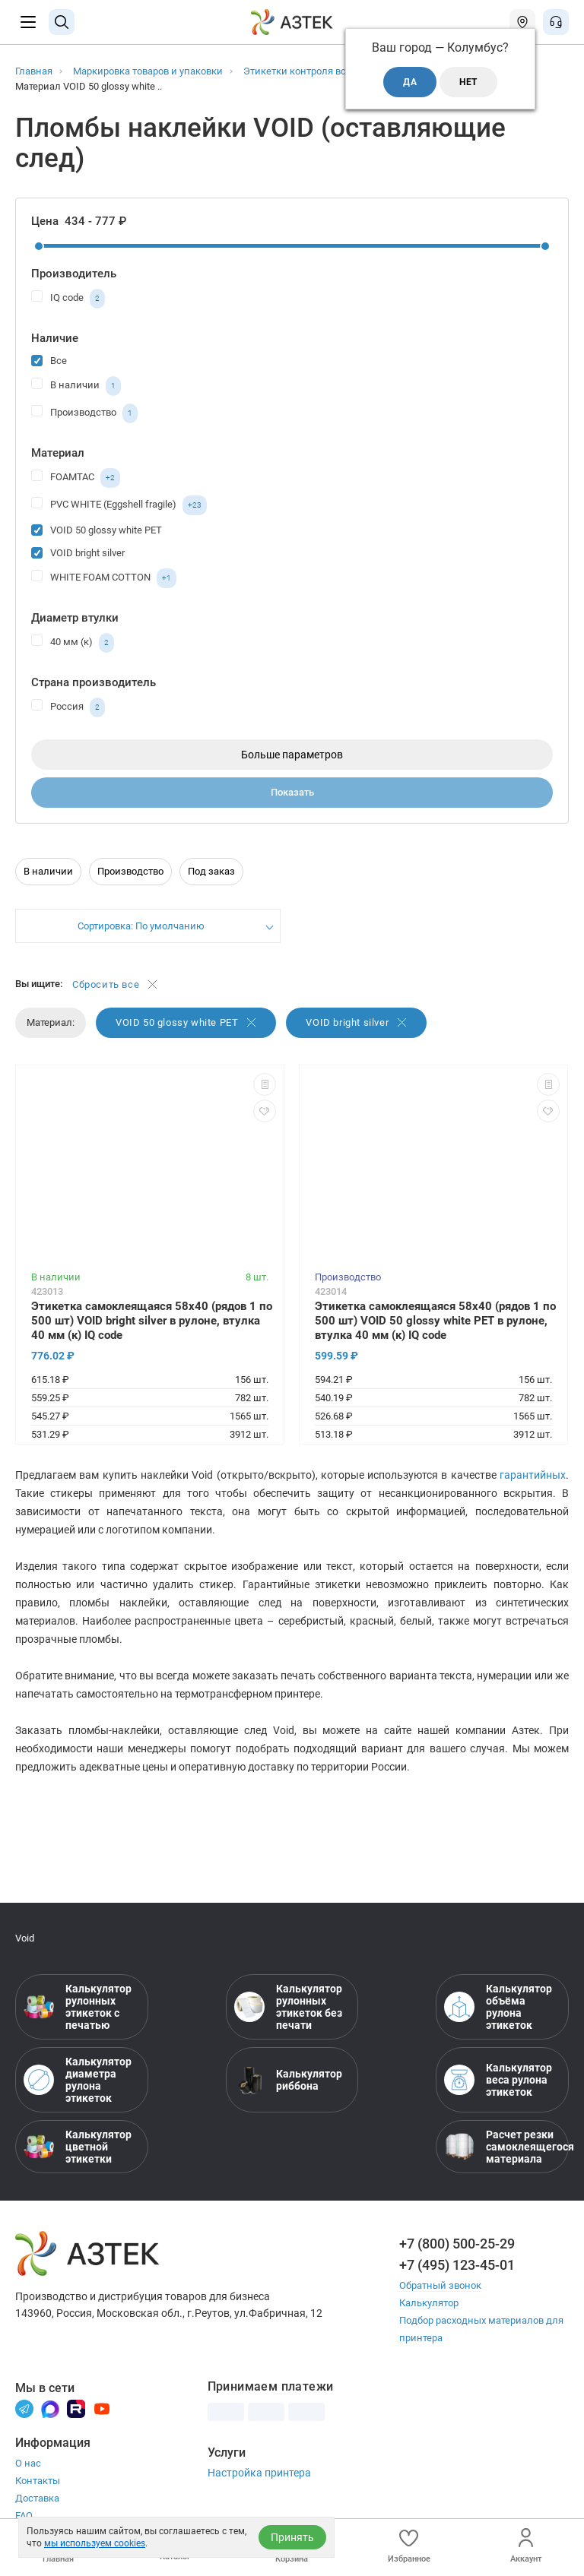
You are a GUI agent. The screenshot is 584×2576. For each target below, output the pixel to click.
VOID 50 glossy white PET (96, 529)
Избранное (409, 2546)
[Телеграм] (24, 2408)
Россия (68, 707)
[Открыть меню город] (522, 22)
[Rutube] (76, 2408)
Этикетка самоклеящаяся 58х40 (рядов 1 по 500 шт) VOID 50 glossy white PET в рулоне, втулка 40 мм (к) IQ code (435, 1320)
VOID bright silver (78, 552)
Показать (292, 792)
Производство (84, 413)
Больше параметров (292, 754)
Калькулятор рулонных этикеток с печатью (78, 2007)
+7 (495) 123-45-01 (457, 2265)
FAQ (24, 2515)
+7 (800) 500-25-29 (457, 2244)
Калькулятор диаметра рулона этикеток (78, 2079)
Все (49, 359)
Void (24, 1938)
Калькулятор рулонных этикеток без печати (288, 2007)
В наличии (76, 386)
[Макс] (50, 2408)
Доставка (37, 2498)
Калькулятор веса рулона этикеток (498, 2080)
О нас (28, 2463)
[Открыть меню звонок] (556, 22)
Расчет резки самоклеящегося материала (502, 2146)
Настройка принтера (259, 2473)
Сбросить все (114, 984)
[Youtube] (102, 2408)
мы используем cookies (94, 2543)
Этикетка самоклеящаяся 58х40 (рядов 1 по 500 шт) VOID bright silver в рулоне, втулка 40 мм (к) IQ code (151, 1320)
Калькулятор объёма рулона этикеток (498, 2007)
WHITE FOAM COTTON (103, 578)
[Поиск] (62, 22)
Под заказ (211, 871)
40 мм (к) (72, 643)
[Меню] (28, 22)
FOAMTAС (75, 478)
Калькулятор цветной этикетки (78, 2146)
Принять (292, 2537)
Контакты (37, 2480)
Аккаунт (525, 2546)
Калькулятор (429, 2303)
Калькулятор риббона (288, 2080)
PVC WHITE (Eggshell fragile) (119, 505)
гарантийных (533, 1475)
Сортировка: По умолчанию (141, 926)
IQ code (68, 299)
